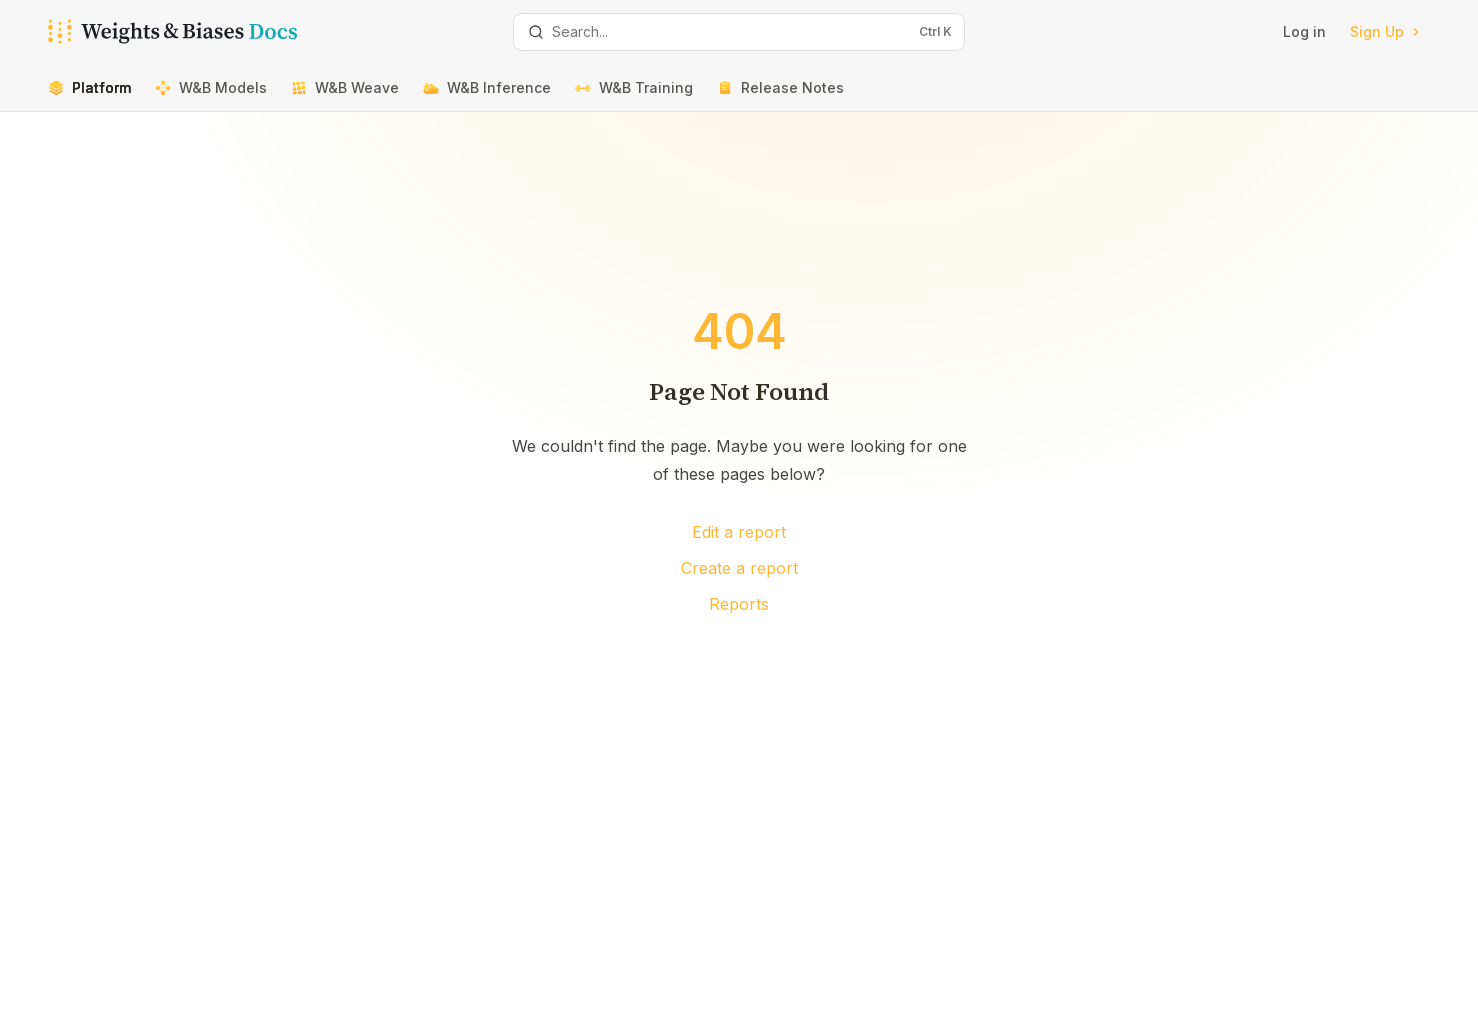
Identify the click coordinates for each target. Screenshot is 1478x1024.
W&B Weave (345, 95)
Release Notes (780, 95)
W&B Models (211, 95)
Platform (89, 95)
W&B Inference (487, 95)
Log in (1304, 31)
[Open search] (739, 32)
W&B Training (634, 95)
